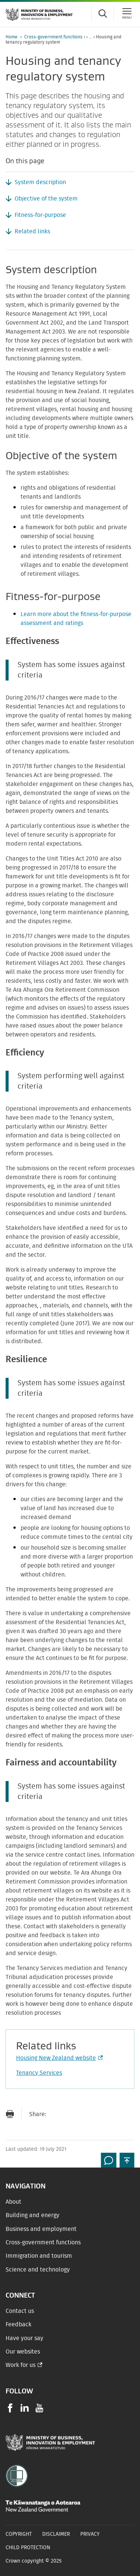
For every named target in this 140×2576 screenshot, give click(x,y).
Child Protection (28, 2547)
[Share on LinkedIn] (100, 2114)
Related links (32, 231)
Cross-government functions (53, 37)
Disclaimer (56, 2534)
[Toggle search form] (102, 13)
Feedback (18, 2324)
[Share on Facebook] (70, 2114)
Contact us (20, 2311)
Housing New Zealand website (58, 2057)
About (13, 2202)
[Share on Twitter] (85, 2114)
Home (12, 37)
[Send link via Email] (55, 2114)
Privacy (90, 2534)
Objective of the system (46, 199)
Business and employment (41, 2229)
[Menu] (126, 13)
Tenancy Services (39, 2073)
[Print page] (10, 2114)
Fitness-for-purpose (40, 215)
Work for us (20, 2365)
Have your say (24, 2338)
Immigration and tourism (39, 2256)
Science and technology (38, 2270)
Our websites (23, 2352)
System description (40, 182)
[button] (126, 2160)
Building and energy (32, 2215)
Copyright (19, 2534)
